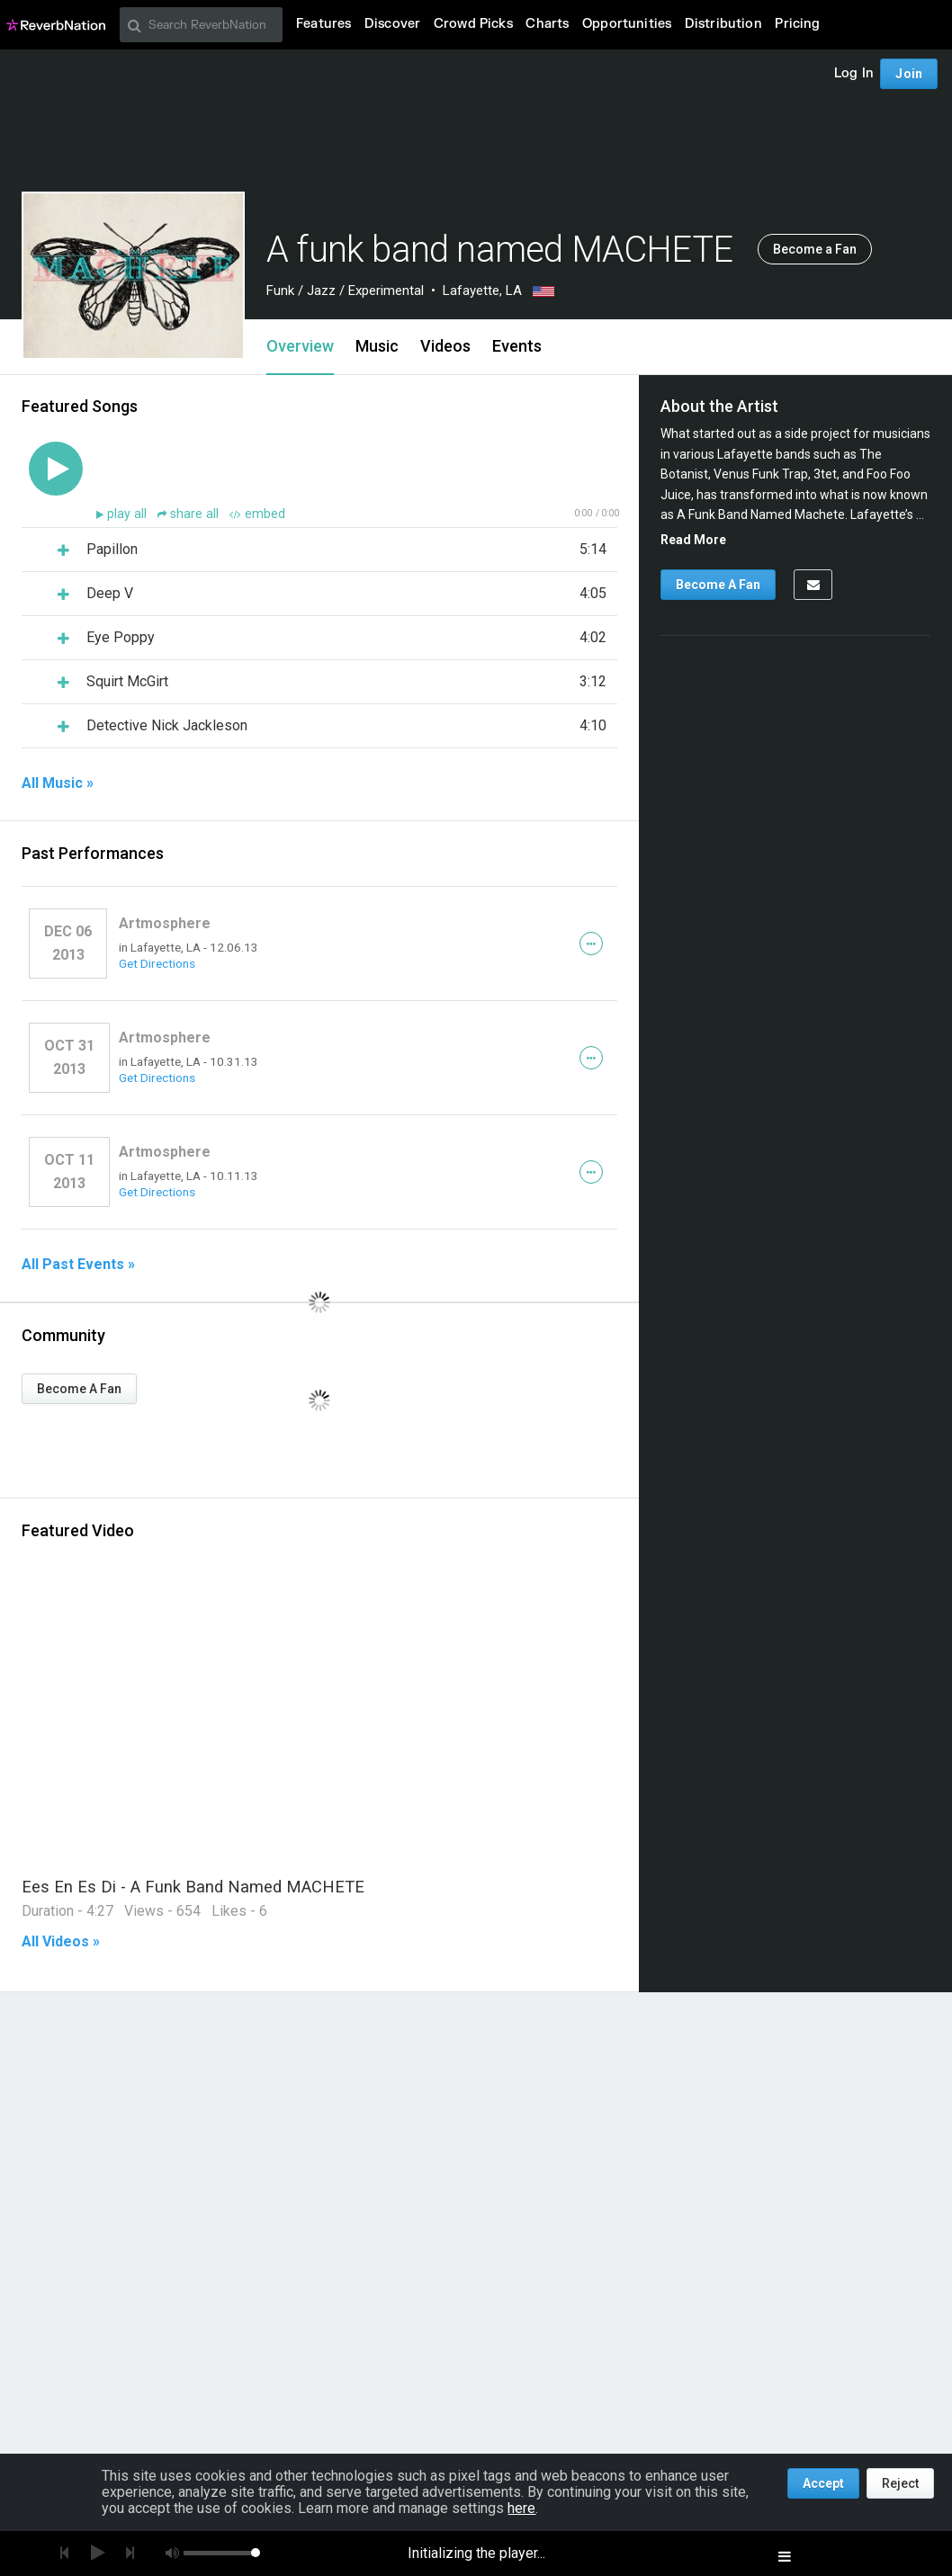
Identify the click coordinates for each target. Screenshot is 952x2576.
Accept (823, 2483)
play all (128, 514)
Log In (854, 73)
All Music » (58, 783)
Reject (900, 2483)
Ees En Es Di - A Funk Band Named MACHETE (193, 1886)
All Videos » (61, 1942)
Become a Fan (815, 249)
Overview (300, 345)
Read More (693, 539)
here (521, 2508)
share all (189, 514)
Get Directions (157, 963)
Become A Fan (79, 1389)
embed (257, 514)
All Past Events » (78, 1265)
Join (908, 74)
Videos (445, 345)
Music (377, 345)
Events (517, 345)
